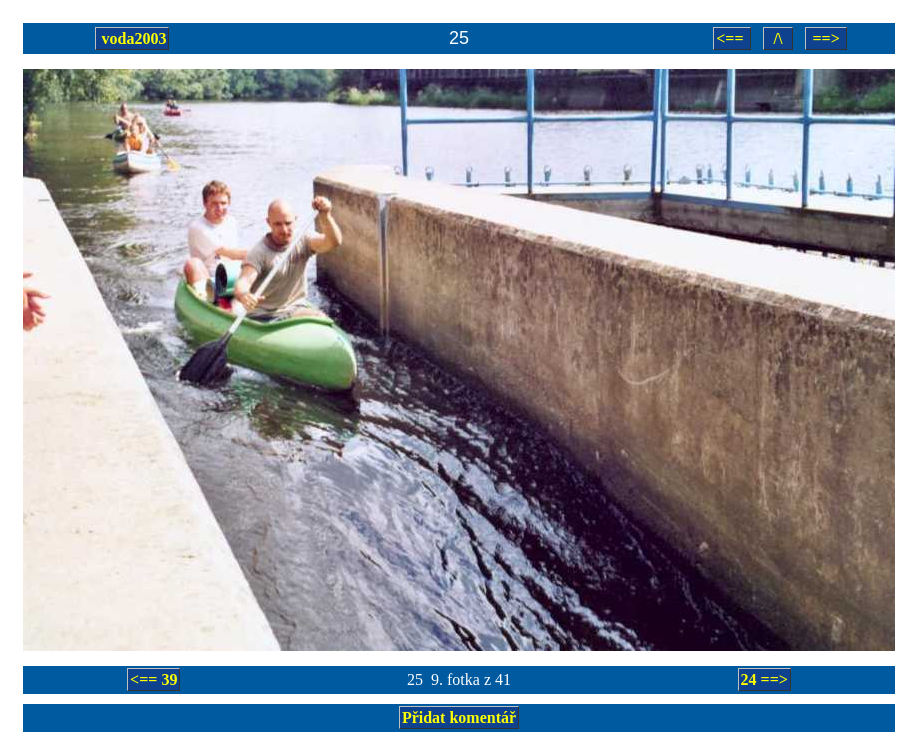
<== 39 (153, 679)
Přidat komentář (459, 717)
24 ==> (764, 679)
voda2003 (132, 38)
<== (731, 38)
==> (825, 38)
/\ (778, 38)
